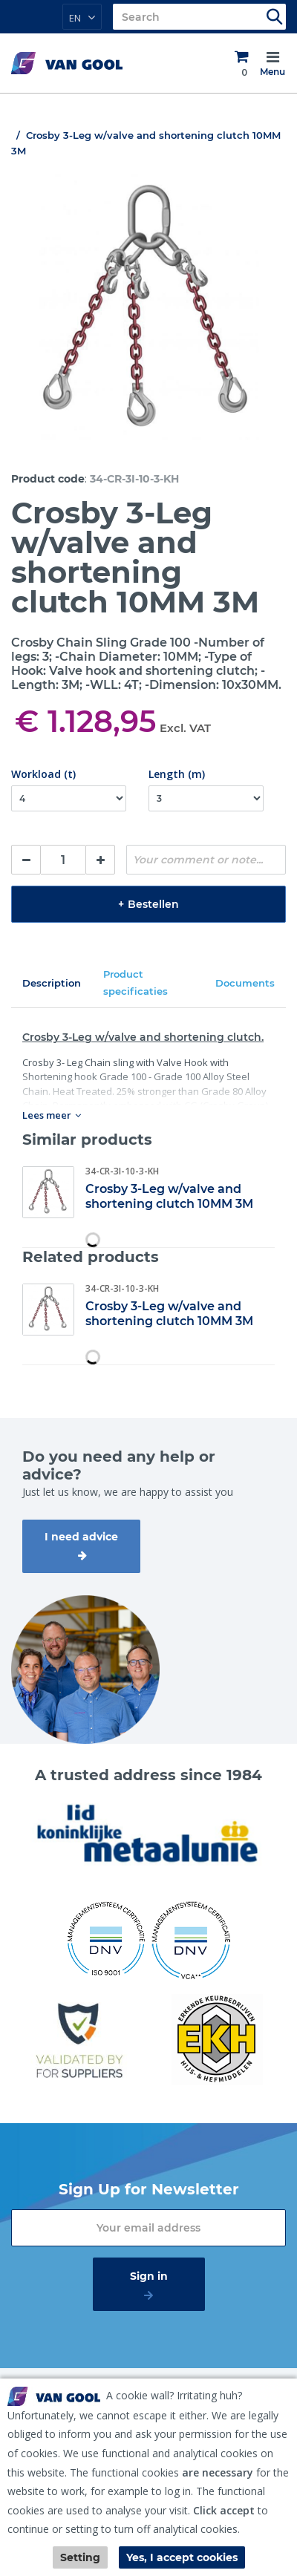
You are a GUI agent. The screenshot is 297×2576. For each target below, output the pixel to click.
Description (51, 983)
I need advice (81, 1536)
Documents (245, 983)
